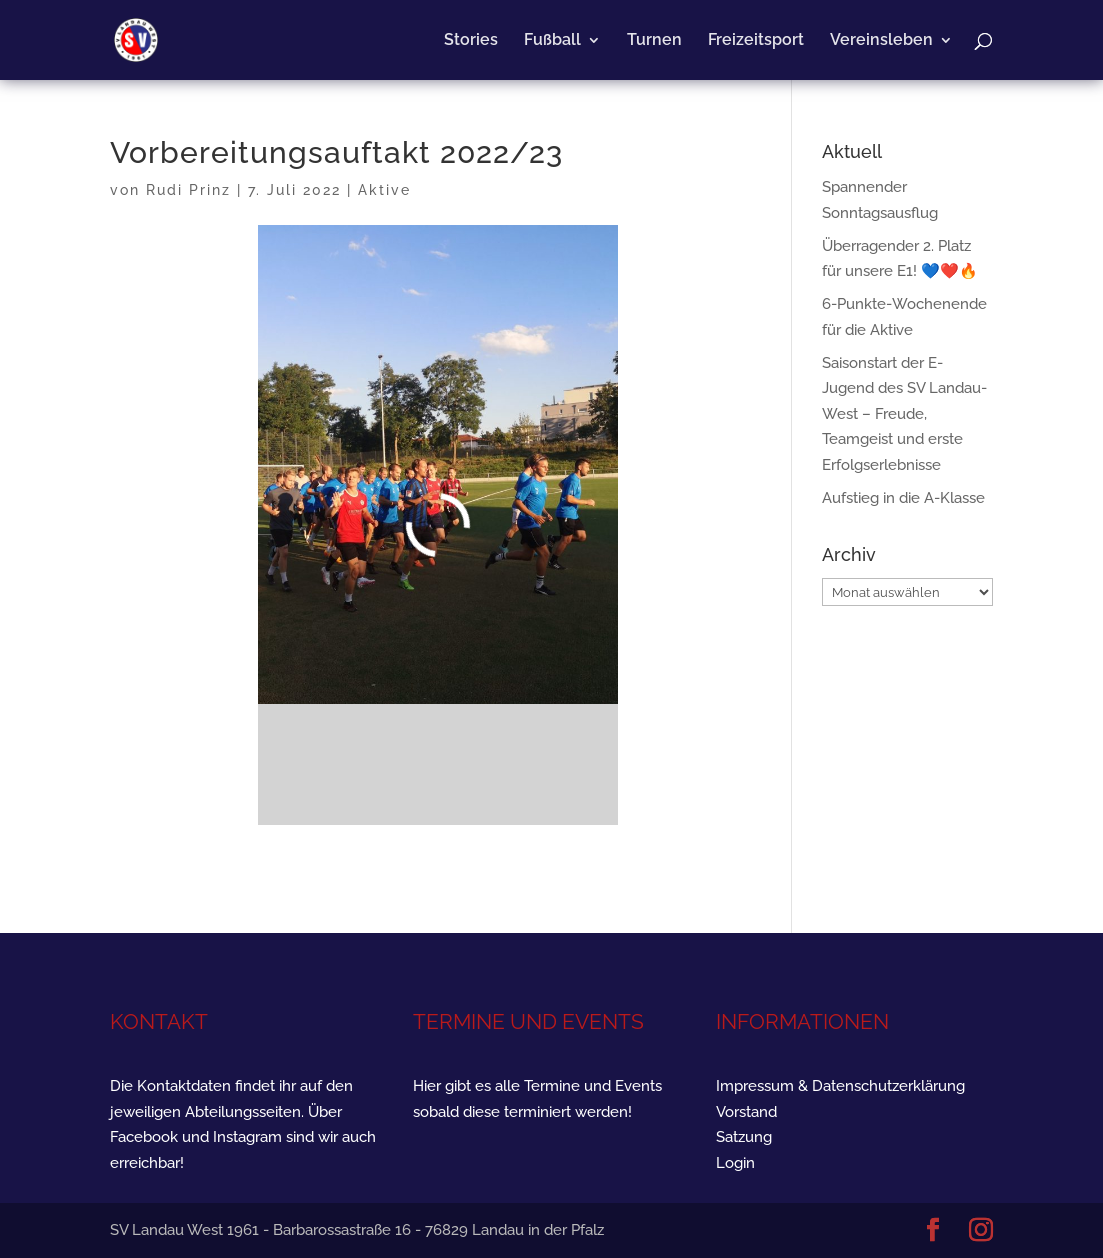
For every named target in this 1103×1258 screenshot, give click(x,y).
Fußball (552, 41)
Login (735, 1163)
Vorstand (746, 1112)
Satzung (744, 1137)
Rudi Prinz (188, 190)
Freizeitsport (756, 41)
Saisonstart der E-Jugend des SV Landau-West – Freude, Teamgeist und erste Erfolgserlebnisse (904, 414)
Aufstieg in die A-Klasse (903, 498)
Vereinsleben (881, 41)
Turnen (654, 41)
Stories (471, 41)
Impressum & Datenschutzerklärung (840, 1086)
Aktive (384, 190)
